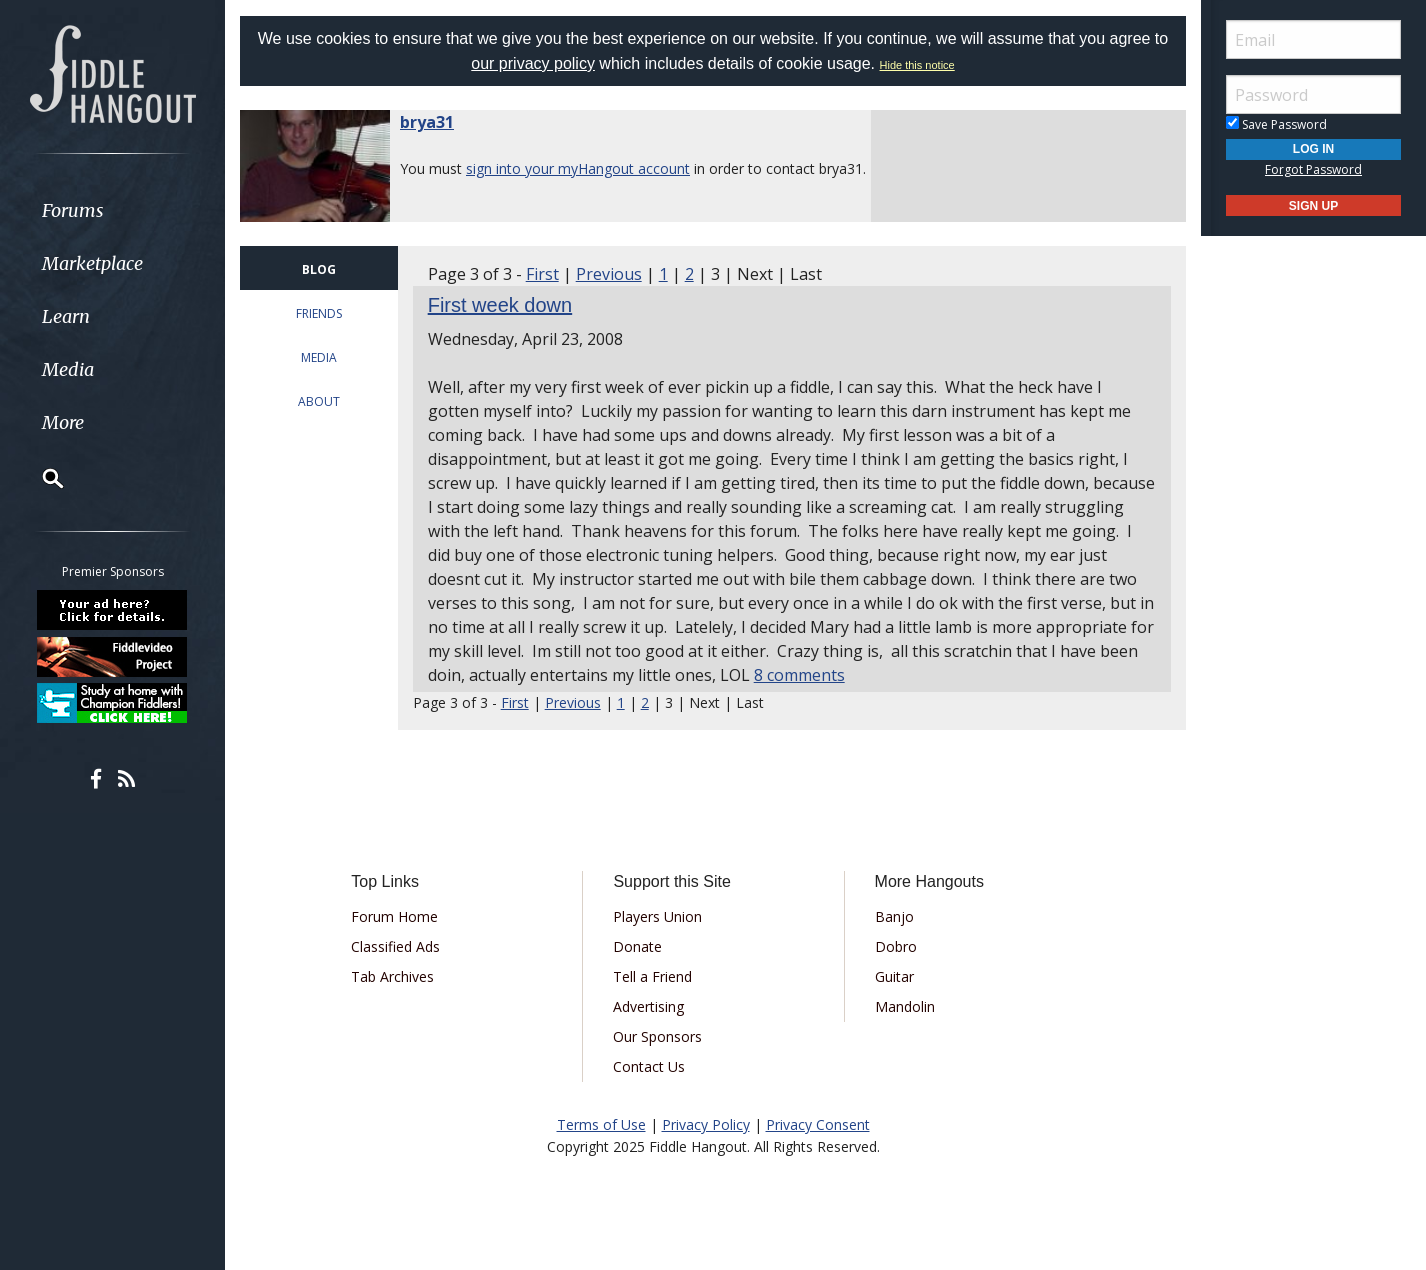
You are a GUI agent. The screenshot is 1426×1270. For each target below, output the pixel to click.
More (63, 422)
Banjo (894, 916)
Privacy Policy (706, 1124)
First (542, 274)
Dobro (896, 946)
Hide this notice (917, 65)
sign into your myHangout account (578, 168)
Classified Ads (395, 946)
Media (68, 369)
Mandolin (905, 1006)
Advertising (648, 1006)
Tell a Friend (652, 976)
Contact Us (649, 1066)
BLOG (319, 269)
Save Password (1276, 124)
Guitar (894, 976)
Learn (66, 316)
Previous (609, 274)
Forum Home (394, 916)
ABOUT (319, 401)
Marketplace (92, 263)
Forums (73, 210)
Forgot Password (1313, 169)
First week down (500, 305)
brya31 (427, 122)
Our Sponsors (657, 1036)
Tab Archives (392, 976)
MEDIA (319, 357)
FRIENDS (319, 313)
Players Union (657, 916)
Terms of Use (601, 1124)
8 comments (799, 675)
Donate (637, 946)
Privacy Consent (818, 1124)
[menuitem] (112, 210)
